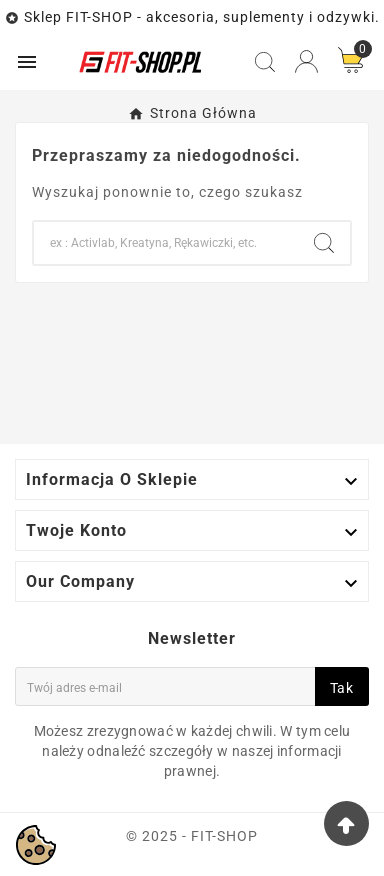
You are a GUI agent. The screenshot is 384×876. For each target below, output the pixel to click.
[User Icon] (306, 61)
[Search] (166, 243)
